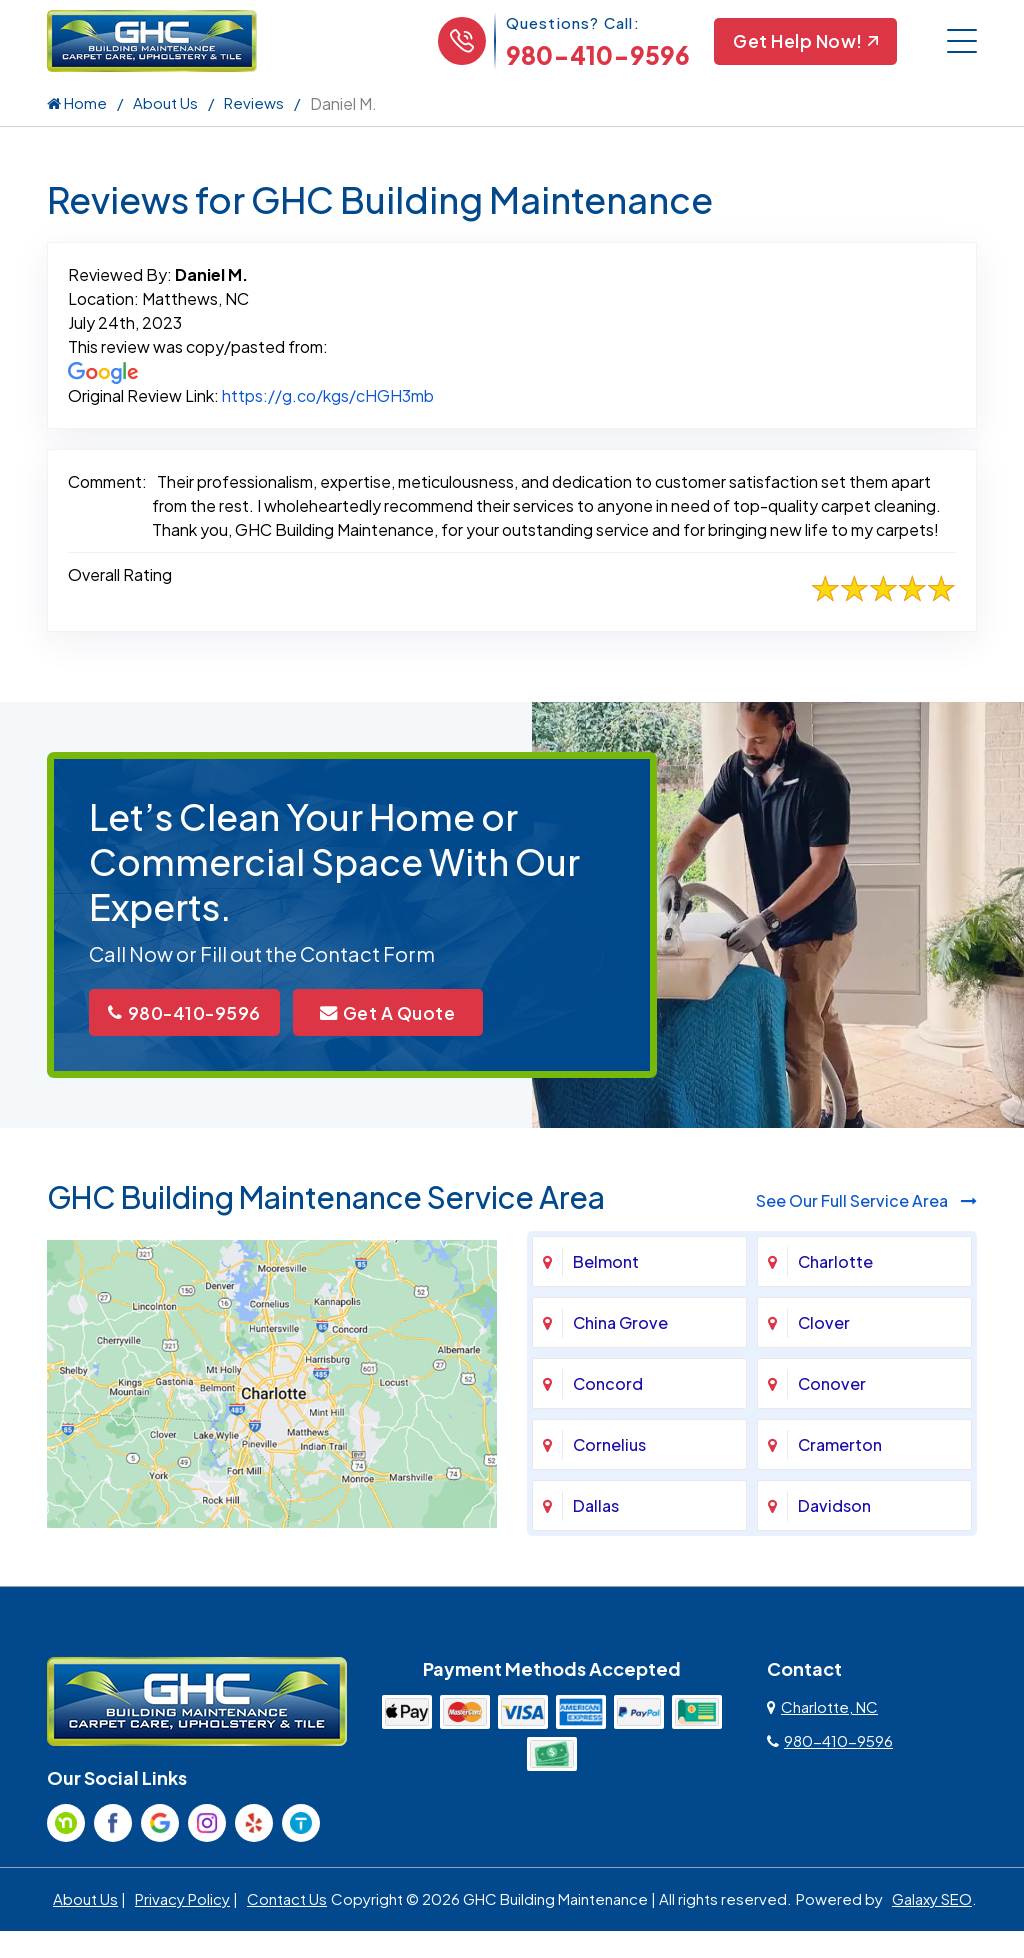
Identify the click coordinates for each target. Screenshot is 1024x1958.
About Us (165, 102)
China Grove (620, 1324)
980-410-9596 (595, 55)
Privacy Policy (182, 1900)
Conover (832, 1385)
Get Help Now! (804, 41)
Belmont (606, 1263)
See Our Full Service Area (866, 1202)
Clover (824, 1324)
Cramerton (840, 1446)
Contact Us (287, 1900)
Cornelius (609, 1446)
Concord (608, 1385)
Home (77, 102)
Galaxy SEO (932, 1900)
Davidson (834, 1507)
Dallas (596, 1507)
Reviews (254, 102)
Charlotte (835, 1263)
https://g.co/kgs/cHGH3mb (328, 395)
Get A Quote (402, 1013)
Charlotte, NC (822, 1708)
